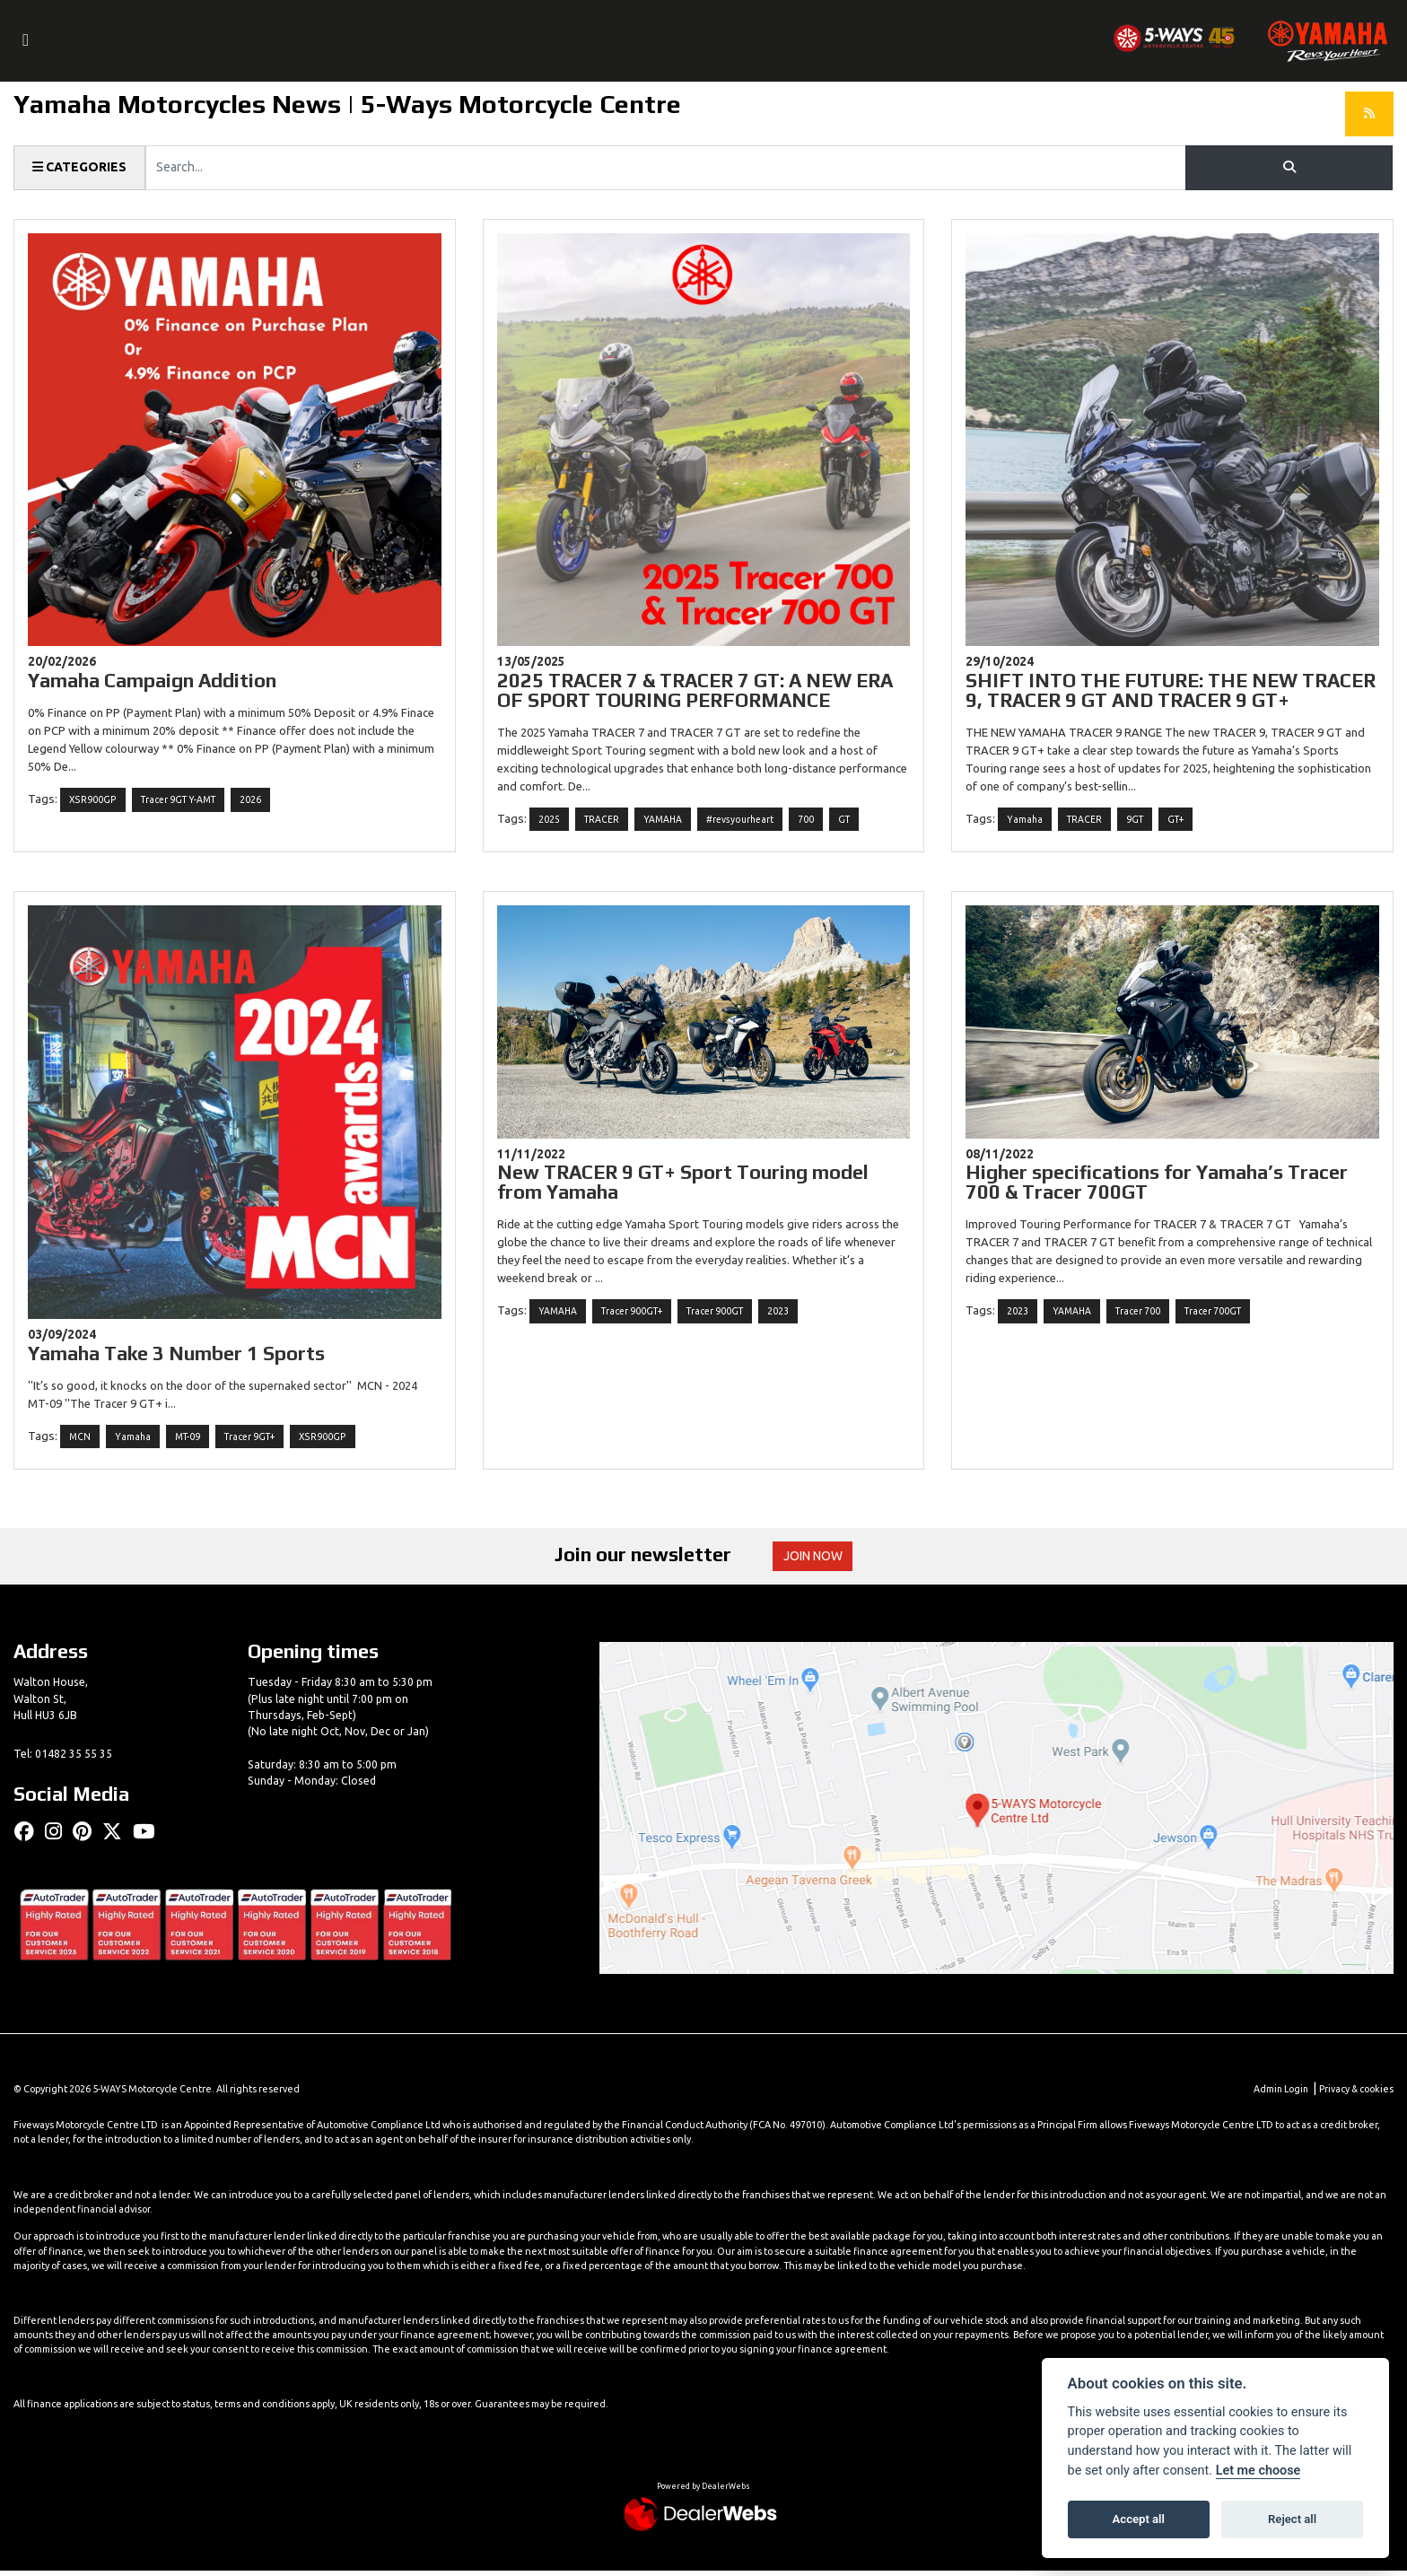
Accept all (1139, 2519)
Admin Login (1278, 2093)
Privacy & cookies (1356, 2093)
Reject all (1292, 2519)
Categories (79, 168)
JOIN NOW (815, 1559)
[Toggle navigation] (26, 41)
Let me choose (1258, 2470)
